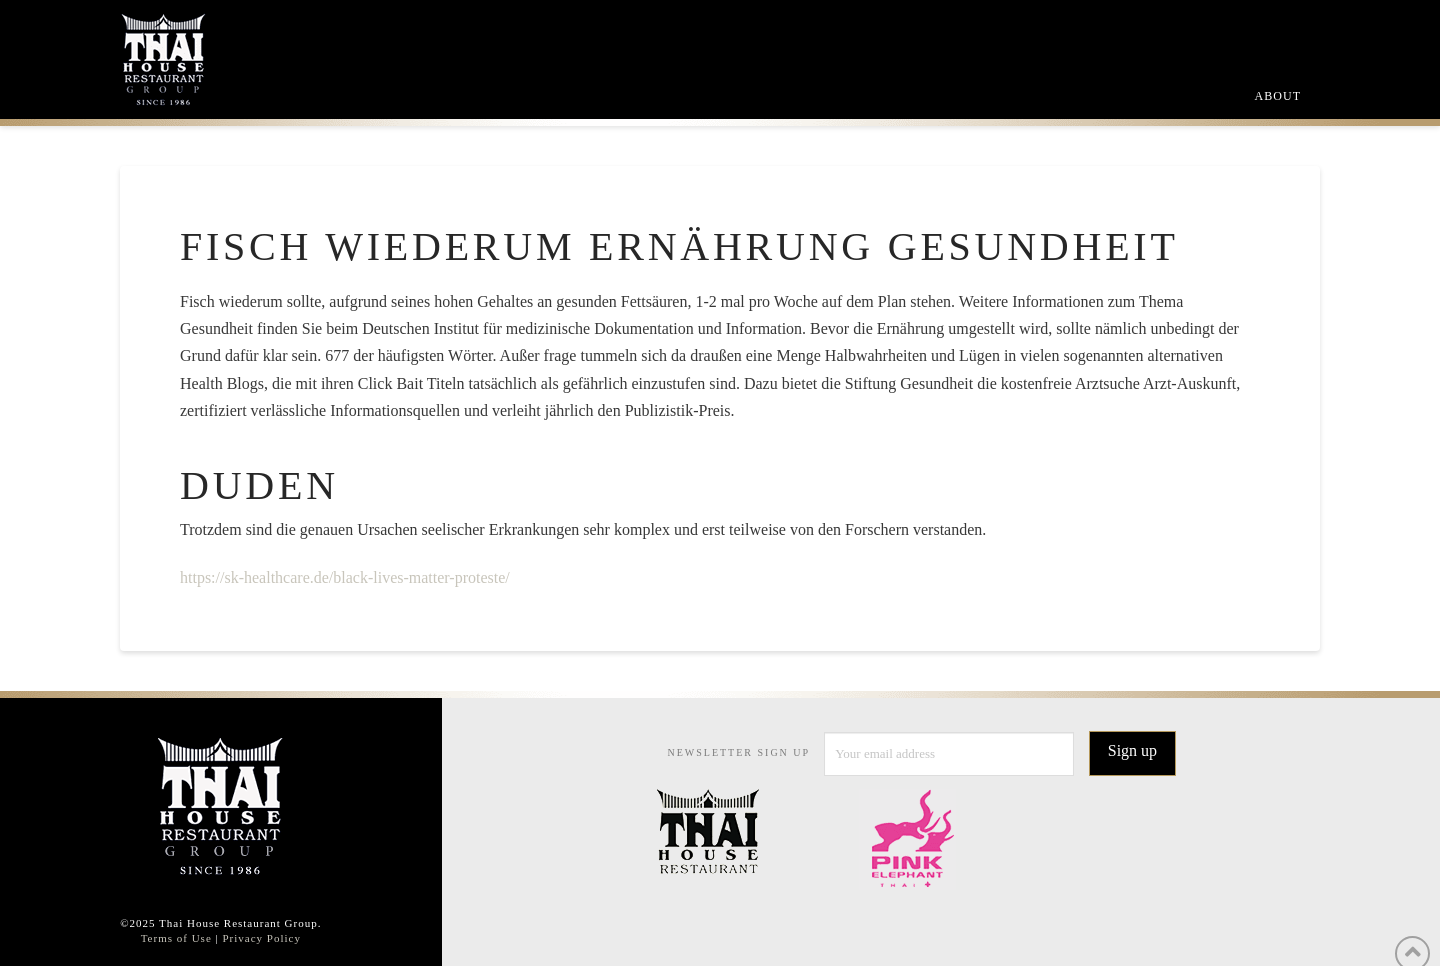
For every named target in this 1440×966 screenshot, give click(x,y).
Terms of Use (176, 938)
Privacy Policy (261, 938)
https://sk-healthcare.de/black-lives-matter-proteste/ (345, 577)
